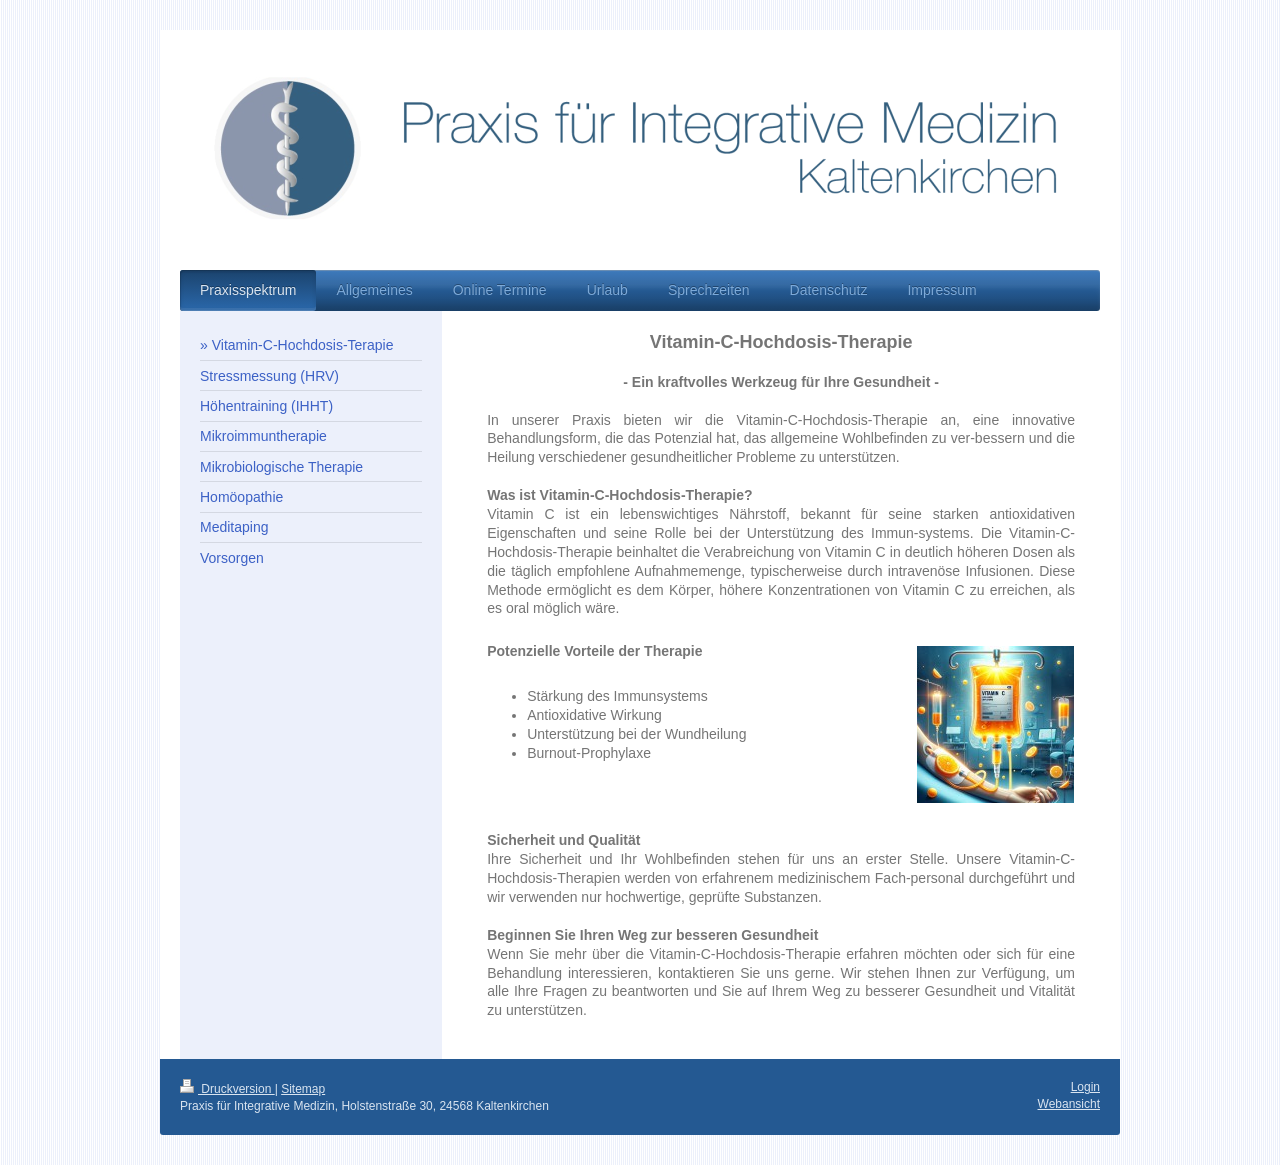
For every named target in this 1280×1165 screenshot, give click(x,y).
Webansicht (1069, 1104)
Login (1085, 1087)
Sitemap (303, 1089)
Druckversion (227, 1089)
